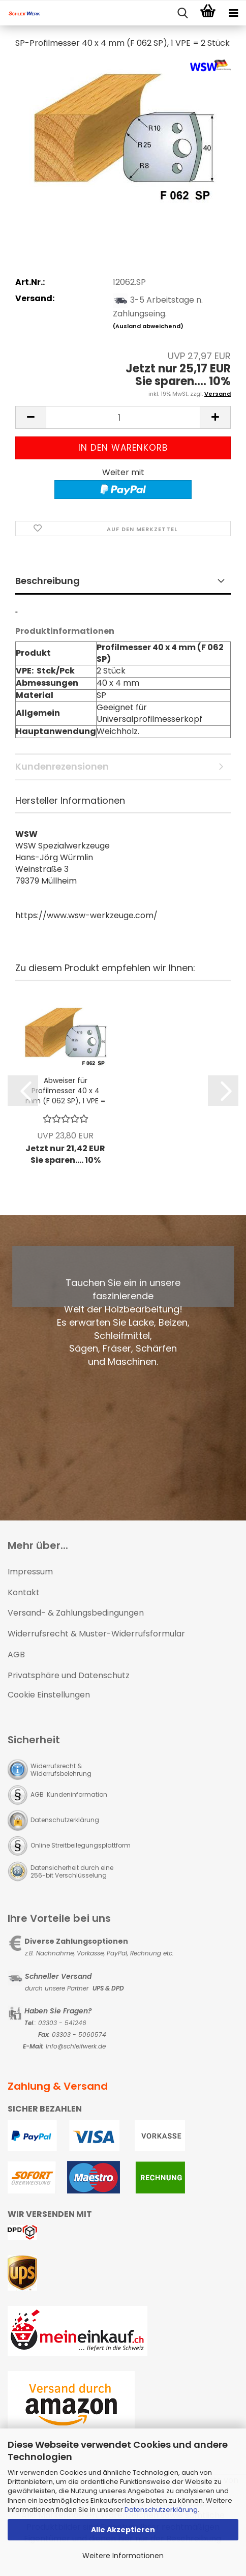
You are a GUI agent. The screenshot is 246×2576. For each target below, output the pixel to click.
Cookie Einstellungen (49, 1695)
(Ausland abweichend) (148, 326)
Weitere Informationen (123, 2556)
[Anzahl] (123, 417)
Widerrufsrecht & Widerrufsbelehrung (60, 1770)
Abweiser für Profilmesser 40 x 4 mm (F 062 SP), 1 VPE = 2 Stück (65, 1090)
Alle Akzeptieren (123, 2530)
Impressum (30, 1571)
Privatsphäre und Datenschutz (69, 1675)
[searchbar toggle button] (182, 13)
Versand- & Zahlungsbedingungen (76, 1613)
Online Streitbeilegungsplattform (80, 1845)
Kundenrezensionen (62, 766)
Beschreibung (47, 580)
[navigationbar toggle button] (233, 13)
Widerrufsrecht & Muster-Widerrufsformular (96, 1634)
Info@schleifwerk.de (76, 2046)
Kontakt (24, 1592)
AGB (16, 1654)
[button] (30, 417)
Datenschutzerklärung (161, 2509)
